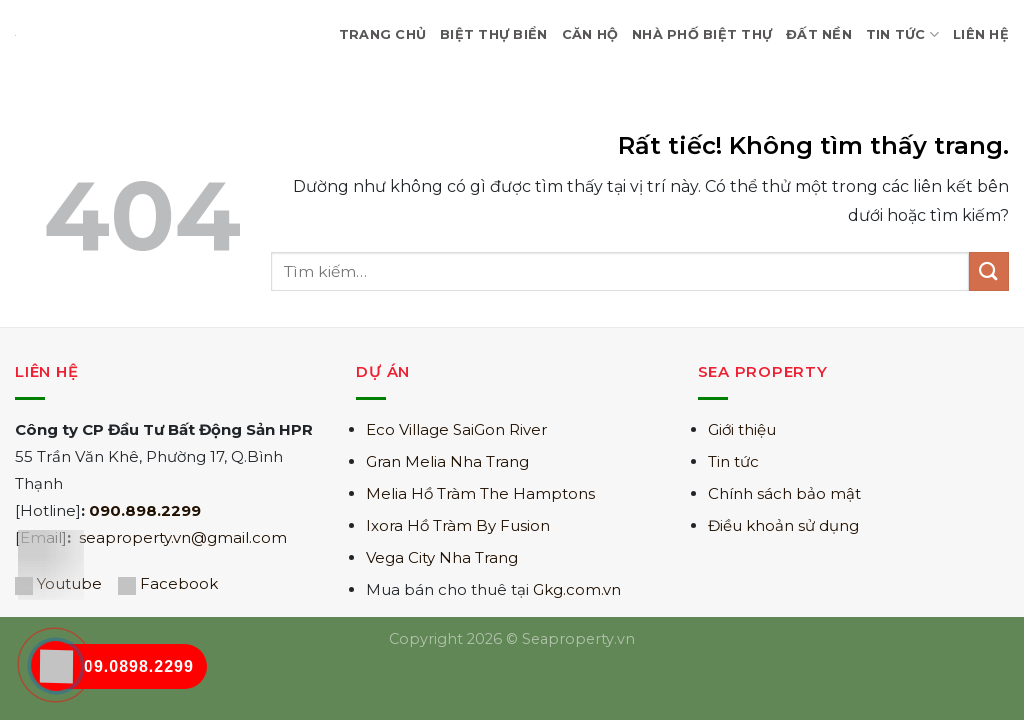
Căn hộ (590, 34)
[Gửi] (989, 271)
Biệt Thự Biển (493, 34)
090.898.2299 (145, 510)
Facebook (179, 583)
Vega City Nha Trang (442, 557)
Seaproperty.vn (578, 639)
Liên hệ (981, 34)
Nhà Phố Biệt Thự (702, 34)
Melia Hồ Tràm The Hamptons (480, 493)
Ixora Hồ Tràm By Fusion (458, 525)
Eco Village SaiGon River (456, 429)
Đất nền (819, 34)
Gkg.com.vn (577, 589)
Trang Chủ (382, 34)
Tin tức (733, 461)
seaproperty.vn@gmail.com (183, 537)
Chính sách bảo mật (784, 493)
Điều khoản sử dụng (783, 525)
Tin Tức (902, 34)
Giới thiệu (742, 429)
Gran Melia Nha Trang (447, 461)
